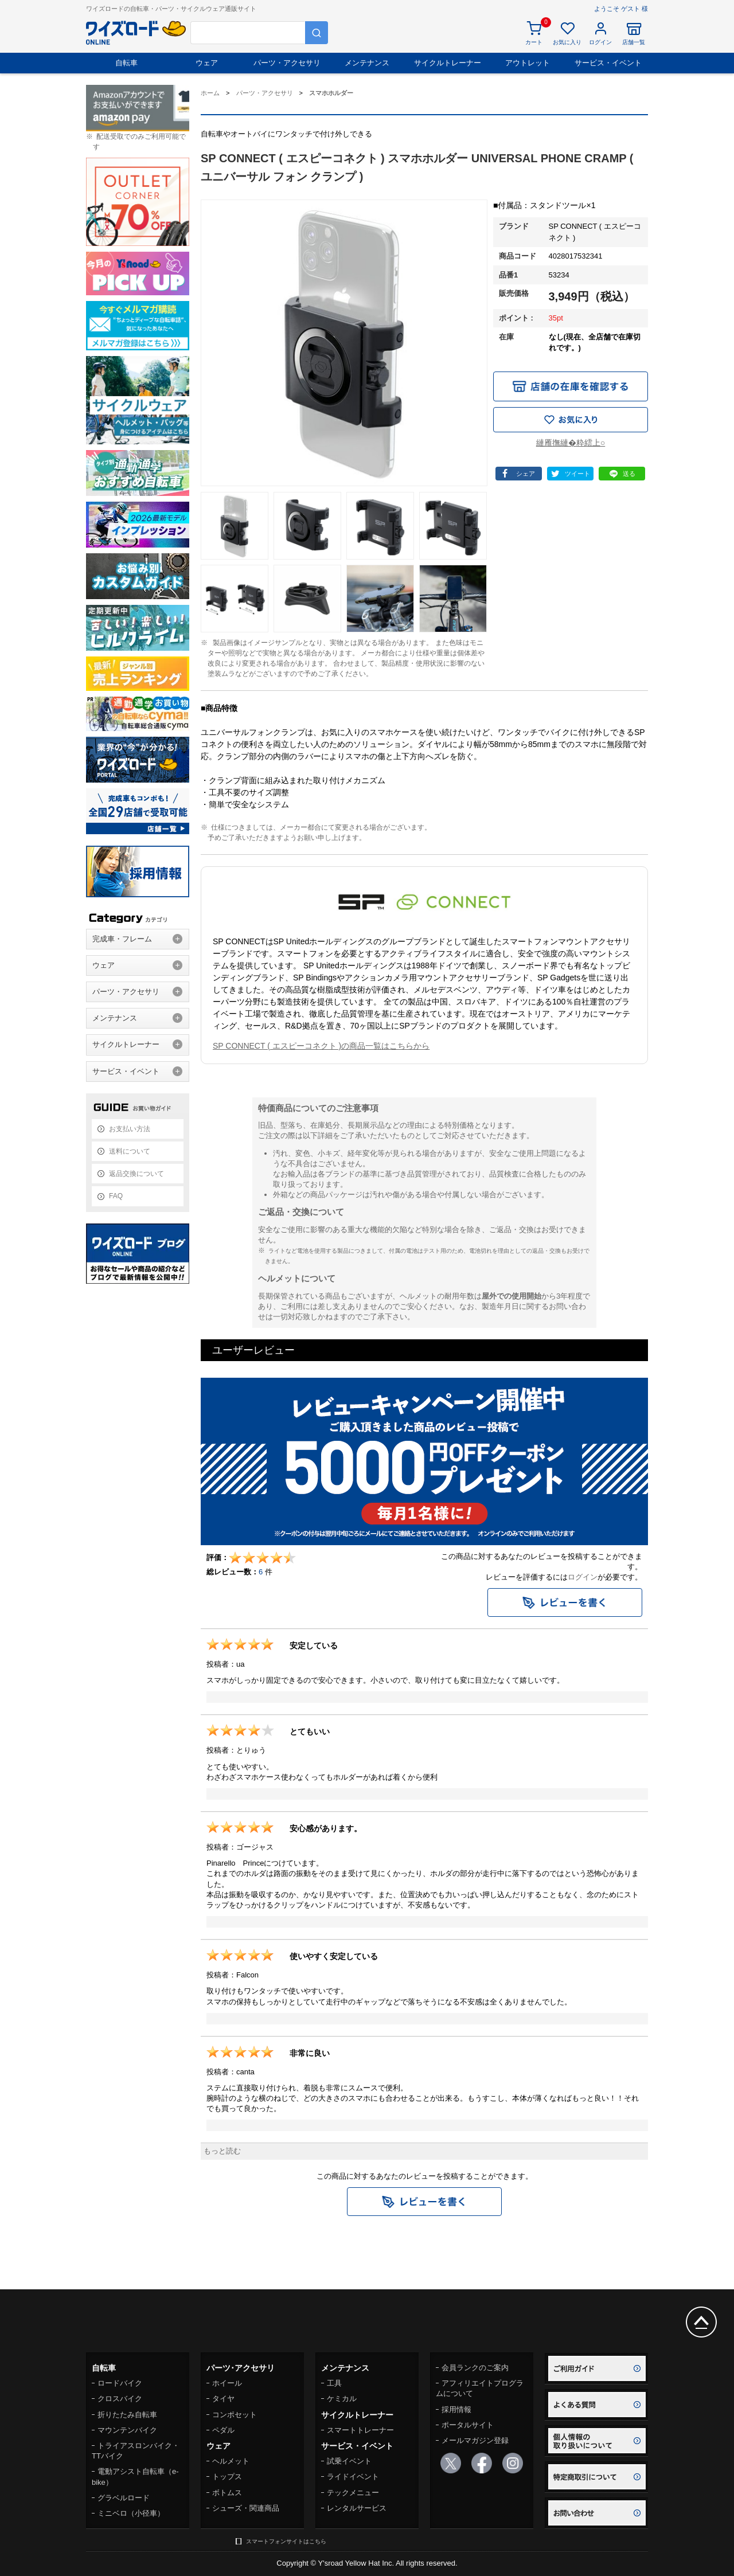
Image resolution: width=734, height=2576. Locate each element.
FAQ (116, 1196)
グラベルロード (123, 2497)
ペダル (223, 2430)
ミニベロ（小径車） (131, 2513)
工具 (334, 2383)
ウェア (207, 62)
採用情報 (456, 2409)
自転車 (126, 62)
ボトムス (227, 2492)
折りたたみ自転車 (127, 2414)
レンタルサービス (356, 2508)
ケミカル (342, 2398)
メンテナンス (367, 62)
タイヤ (223, 2398)
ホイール (227, 2383)
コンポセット (234, 2414)
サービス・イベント (608, 62)
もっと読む (222, 2151)
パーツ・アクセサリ (287, 62)
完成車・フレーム (122, 939)
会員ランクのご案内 (475, 2367)
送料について (129, 1151)
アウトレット (527, 62)
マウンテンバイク (127, 2430)
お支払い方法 (129, 1129)
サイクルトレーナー (447, 62)
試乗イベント (349, 2461)
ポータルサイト (468, 2425)
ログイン (583, 1577)
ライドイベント (353, 2476)
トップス (227, 2476)
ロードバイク (119, 2383)
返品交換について (136, 1174)
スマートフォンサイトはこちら (286, 2541)
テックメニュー (353, 2492)
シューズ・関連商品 (245, 2508)
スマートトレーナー (360, 2430)
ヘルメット (230, 2461)
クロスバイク (119, 2398)
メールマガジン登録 (475, 2440)
